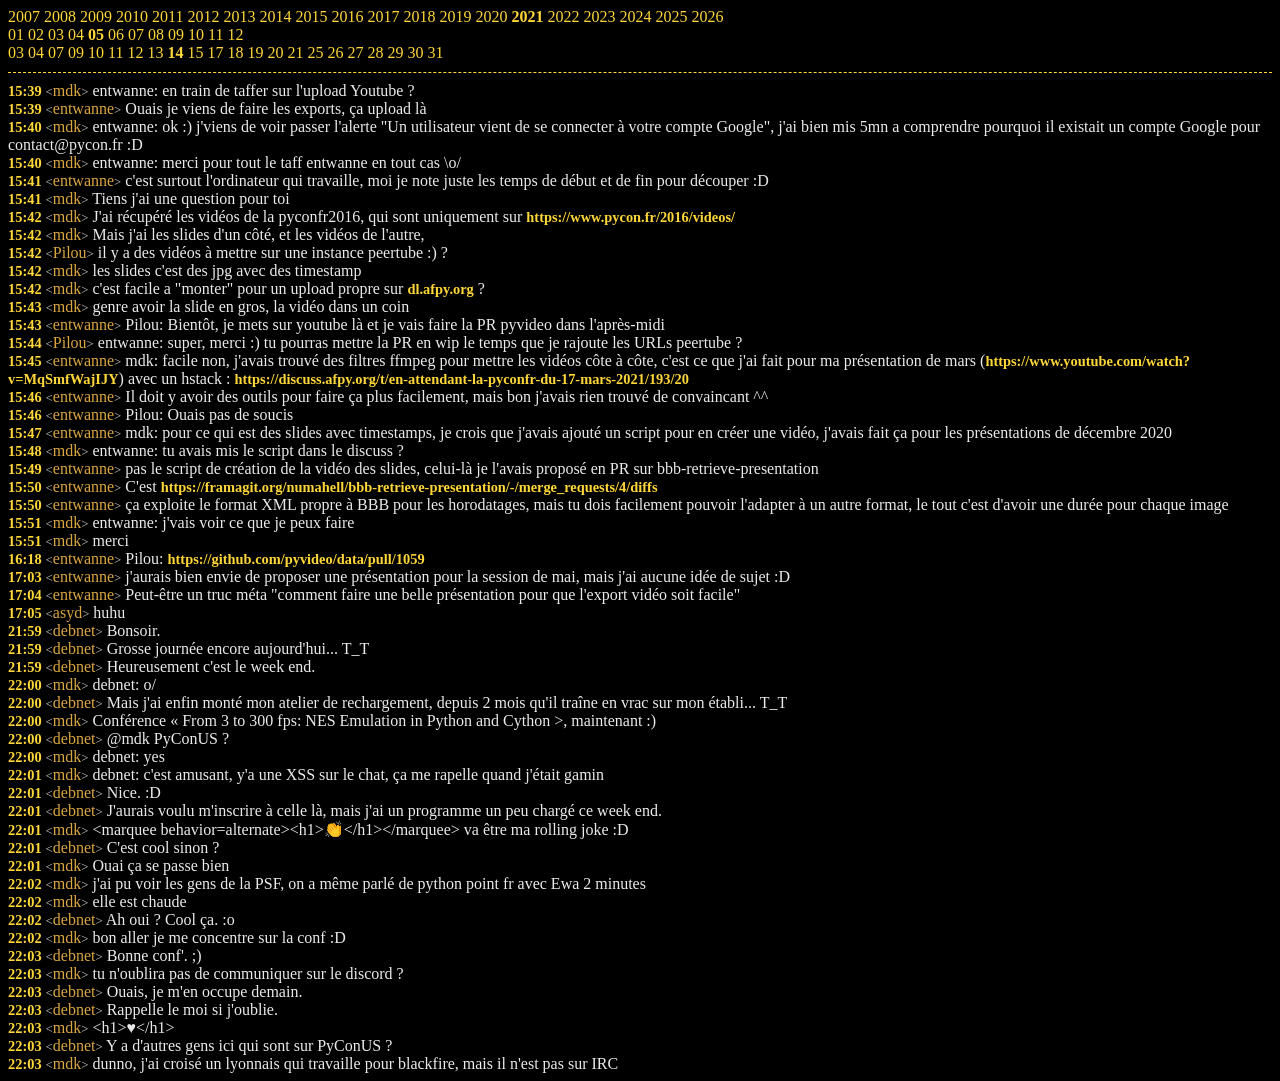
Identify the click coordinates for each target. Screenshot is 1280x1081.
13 (155, 52)
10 (96, 52)
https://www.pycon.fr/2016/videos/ (630, 217)
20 (275, 52)
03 (16, 52)
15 (195, 52)
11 (115, 52)
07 (56, 52)
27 (355, 52)
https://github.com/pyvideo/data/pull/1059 (296, 559)
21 (295, 52)
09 (76, 52)
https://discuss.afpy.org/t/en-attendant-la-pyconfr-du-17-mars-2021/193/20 (462, 379)
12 (135, 52)
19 (255, 52)
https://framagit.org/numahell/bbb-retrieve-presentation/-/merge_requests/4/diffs (409, 487)
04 (36, 52)
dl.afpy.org (440, 289)
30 (415, 52)
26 (335, 52)
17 (215, 52)
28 (375, 52)
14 (175, 52)
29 (395, 52)
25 (315, 52)
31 (435, 52)
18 (235, 52)
